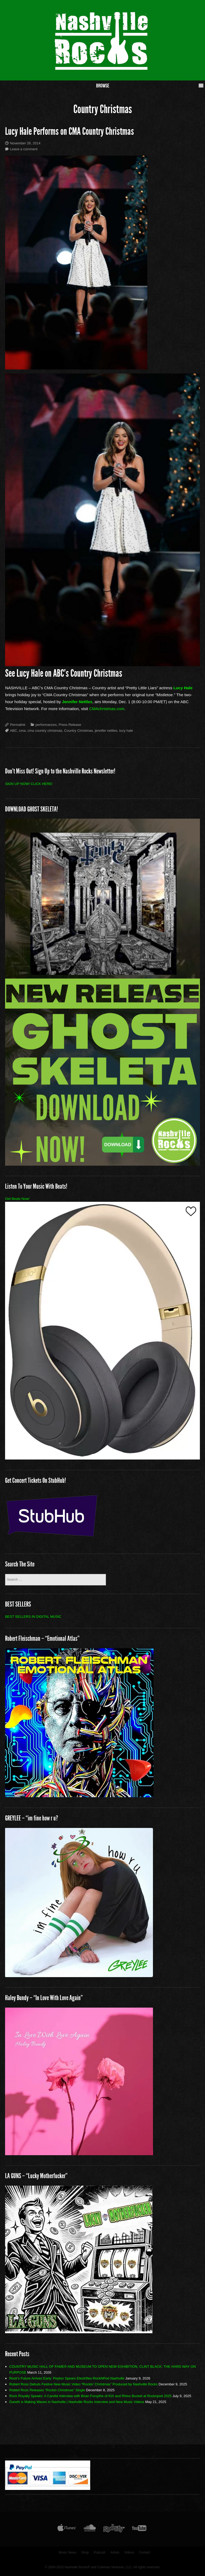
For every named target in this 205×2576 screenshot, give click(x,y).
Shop (85, 2552)
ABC (13, 731)
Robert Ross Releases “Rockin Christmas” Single (47, 2390)
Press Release (70, 725)
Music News (67, 2552)
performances (46, 725)
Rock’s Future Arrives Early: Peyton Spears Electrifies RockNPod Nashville (66, 2378)
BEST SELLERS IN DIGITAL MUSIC (33, 1617)
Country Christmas (78, 731)
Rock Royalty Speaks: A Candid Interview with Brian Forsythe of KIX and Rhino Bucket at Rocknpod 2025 (90, 2396)
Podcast (99, 2552)
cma (22, 731)
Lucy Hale (182, 688)
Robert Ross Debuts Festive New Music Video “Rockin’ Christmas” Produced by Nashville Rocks (83, 2384)
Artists (114, 2552)
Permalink (17, 725)
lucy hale (126, 731)
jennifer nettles (106, 731)
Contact (144, 2552)
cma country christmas (44, 731)
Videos (129, 2552)
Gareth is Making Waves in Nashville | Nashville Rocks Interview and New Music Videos (76, 2402)
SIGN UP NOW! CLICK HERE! (28, 784)
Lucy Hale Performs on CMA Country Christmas (69, 131)
